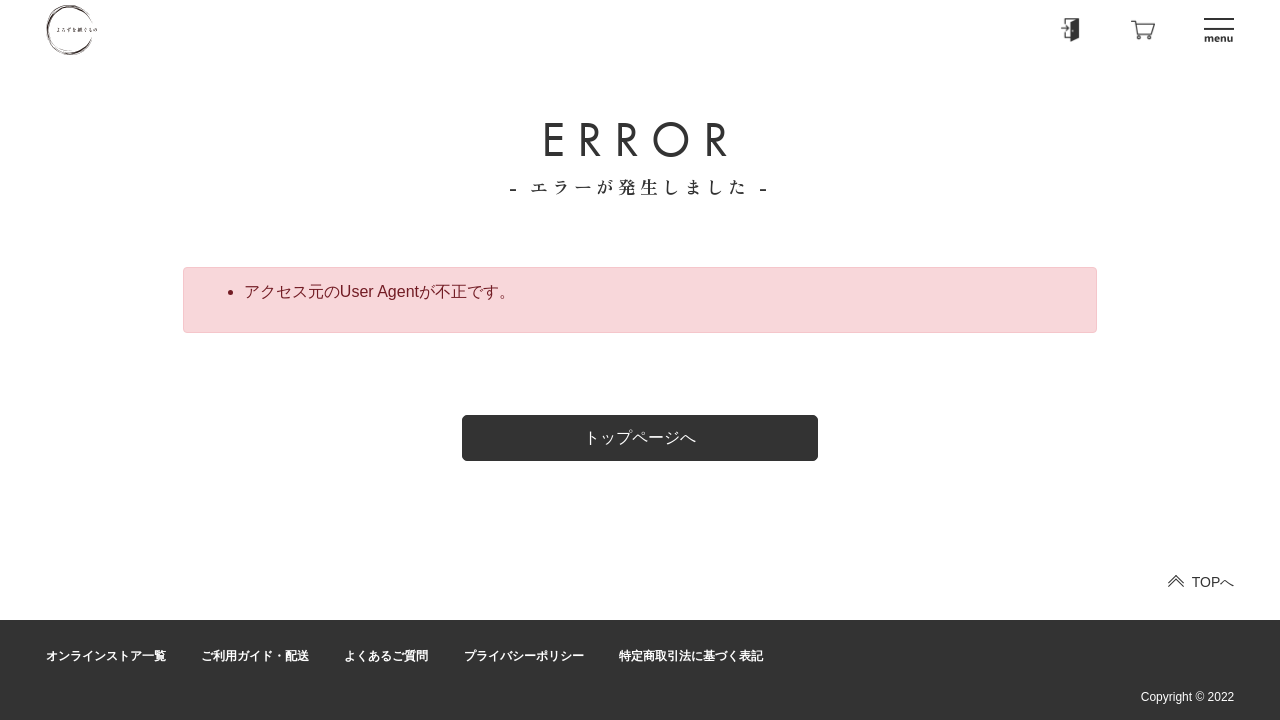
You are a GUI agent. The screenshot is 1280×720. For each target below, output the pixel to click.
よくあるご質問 (386, 656)
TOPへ (1213, 582)
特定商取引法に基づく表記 (691, 656)
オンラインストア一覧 (106, 656)
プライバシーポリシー (524, 656)
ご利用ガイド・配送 (255, 656)
